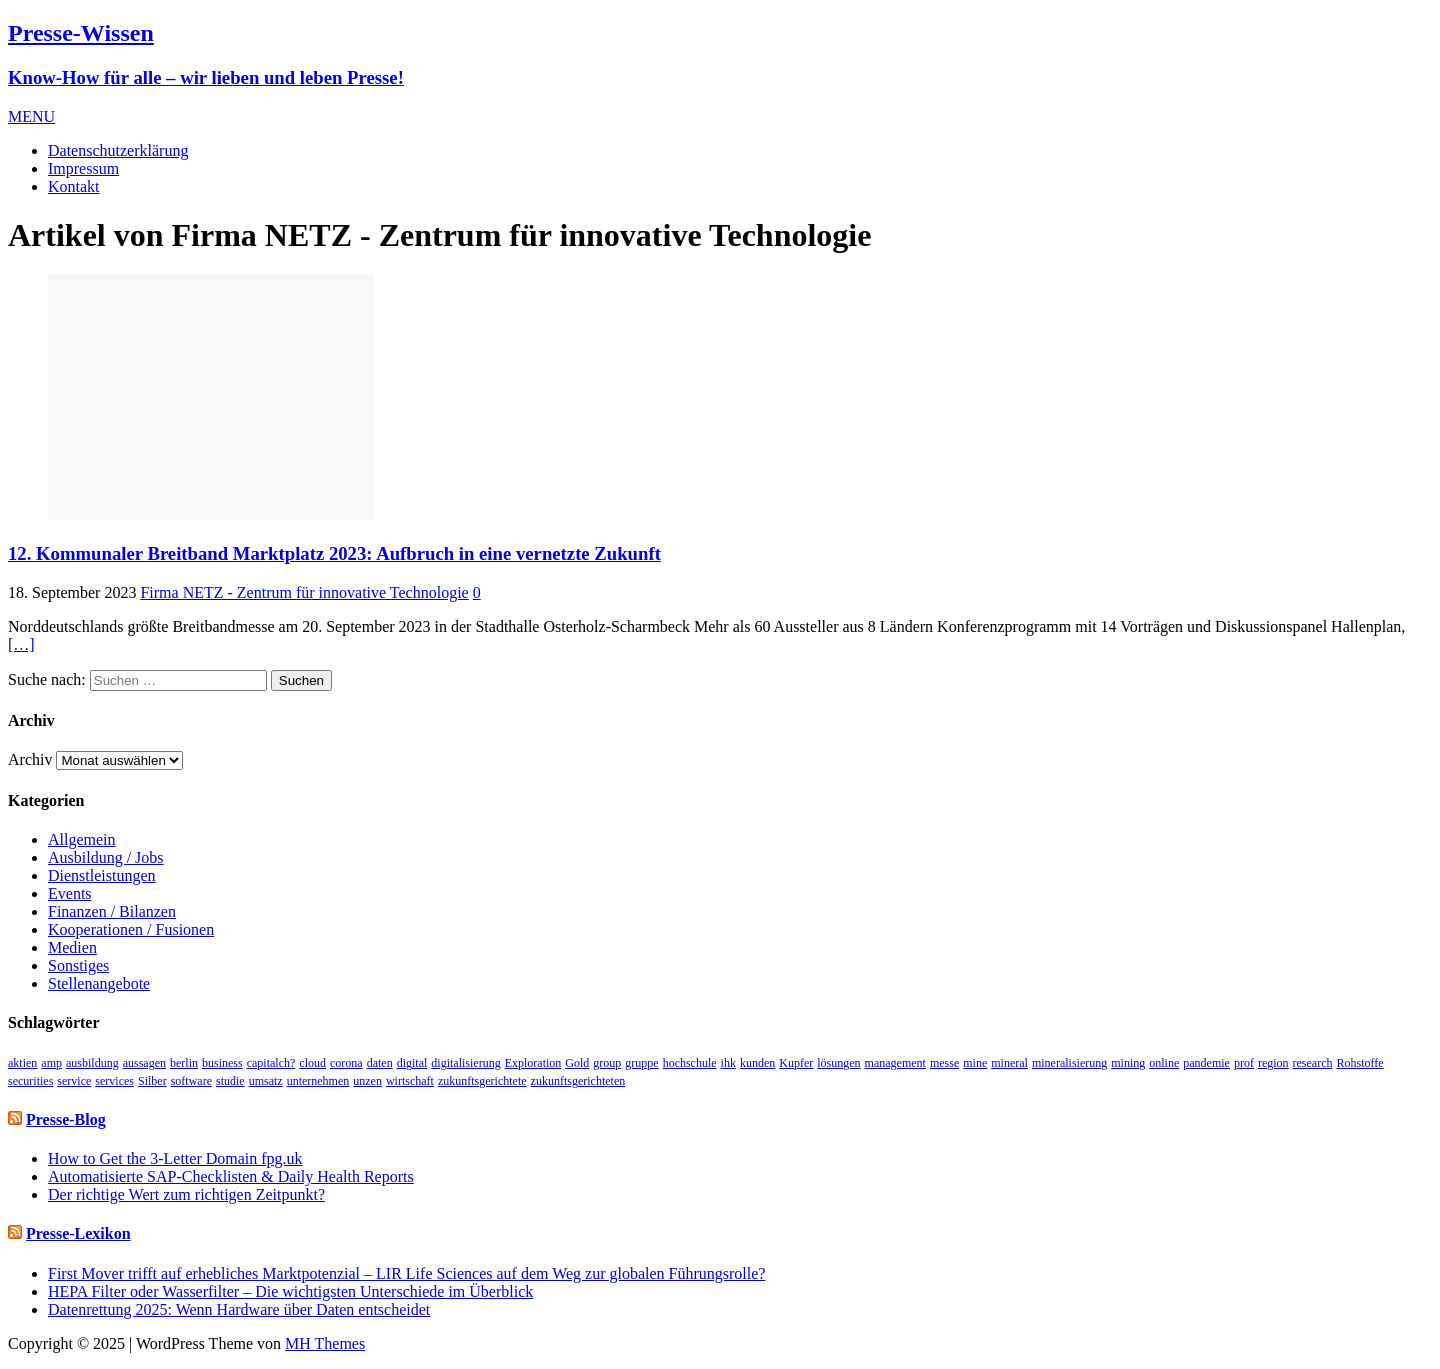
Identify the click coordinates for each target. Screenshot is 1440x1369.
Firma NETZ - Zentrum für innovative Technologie (304, 592)
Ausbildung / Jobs (106, 857)
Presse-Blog (66, 1119)
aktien (22, 1063)
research (1313, 1063)
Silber (152, 1081)
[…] (21, 644)
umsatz (266, 1081)
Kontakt (74, 186)
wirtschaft (410, 1081)
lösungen (838, 1063)
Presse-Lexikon (78, 1233)
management (895, 1063)
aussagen (144, 1063)
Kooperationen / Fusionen (131, 929)
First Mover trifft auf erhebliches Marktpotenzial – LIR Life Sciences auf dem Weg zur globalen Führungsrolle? (406, 1273)
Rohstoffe (1360, 1063)
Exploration (533, 1063)
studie (230, 1081)
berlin (184, 1063)
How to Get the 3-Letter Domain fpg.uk (175, 1158)
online (1164, 1063)
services (114, 1081)
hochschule (690, 1063)
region (1273, 1063)
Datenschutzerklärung (118, 150)
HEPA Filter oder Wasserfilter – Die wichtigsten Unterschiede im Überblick (290, 1291)
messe (944, 1063)
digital (412, 1063)
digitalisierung (465, 1063)
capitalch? (271, 1063)
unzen (367, 1081)
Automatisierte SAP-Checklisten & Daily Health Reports (231, 1176)
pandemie (1206, 1063)
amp (51, 1063)
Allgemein (82, 839)
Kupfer (796, 1063)
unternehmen (318, 1081)
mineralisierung (1069, 1063)
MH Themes (325, 1343)
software (191, 1081)
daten (380, 1063)
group (607, 1063)
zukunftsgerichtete (482, 1081)
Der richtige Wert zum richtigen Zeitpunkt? (186, 1194)
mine (975, 1063)
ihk (728, 1063)
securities (30, 1081)
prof (1244, 1063)
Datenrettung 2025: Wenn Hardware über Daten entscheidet (239, 1309)
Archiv (30, 759)
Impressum (83, 168)
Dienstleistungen (102, 875)
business (222, 1063)
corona (346, 1063)
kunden (757, 1063)
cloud (312, 1063)
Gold (577, 1063)
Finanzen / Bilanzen (112, 911)
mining (1128, 1063)
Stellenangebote (99, 983)
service (74, 1081)
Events (70, 893)
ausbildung (92, 1063)
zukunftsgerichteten (578, 1081)
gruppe (641, 1063)
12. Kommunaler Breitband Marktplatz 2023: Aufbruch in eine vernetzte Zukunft (334, 553)
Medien (72, 947)
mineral (1009, 1063)
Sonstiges (78, 965)
